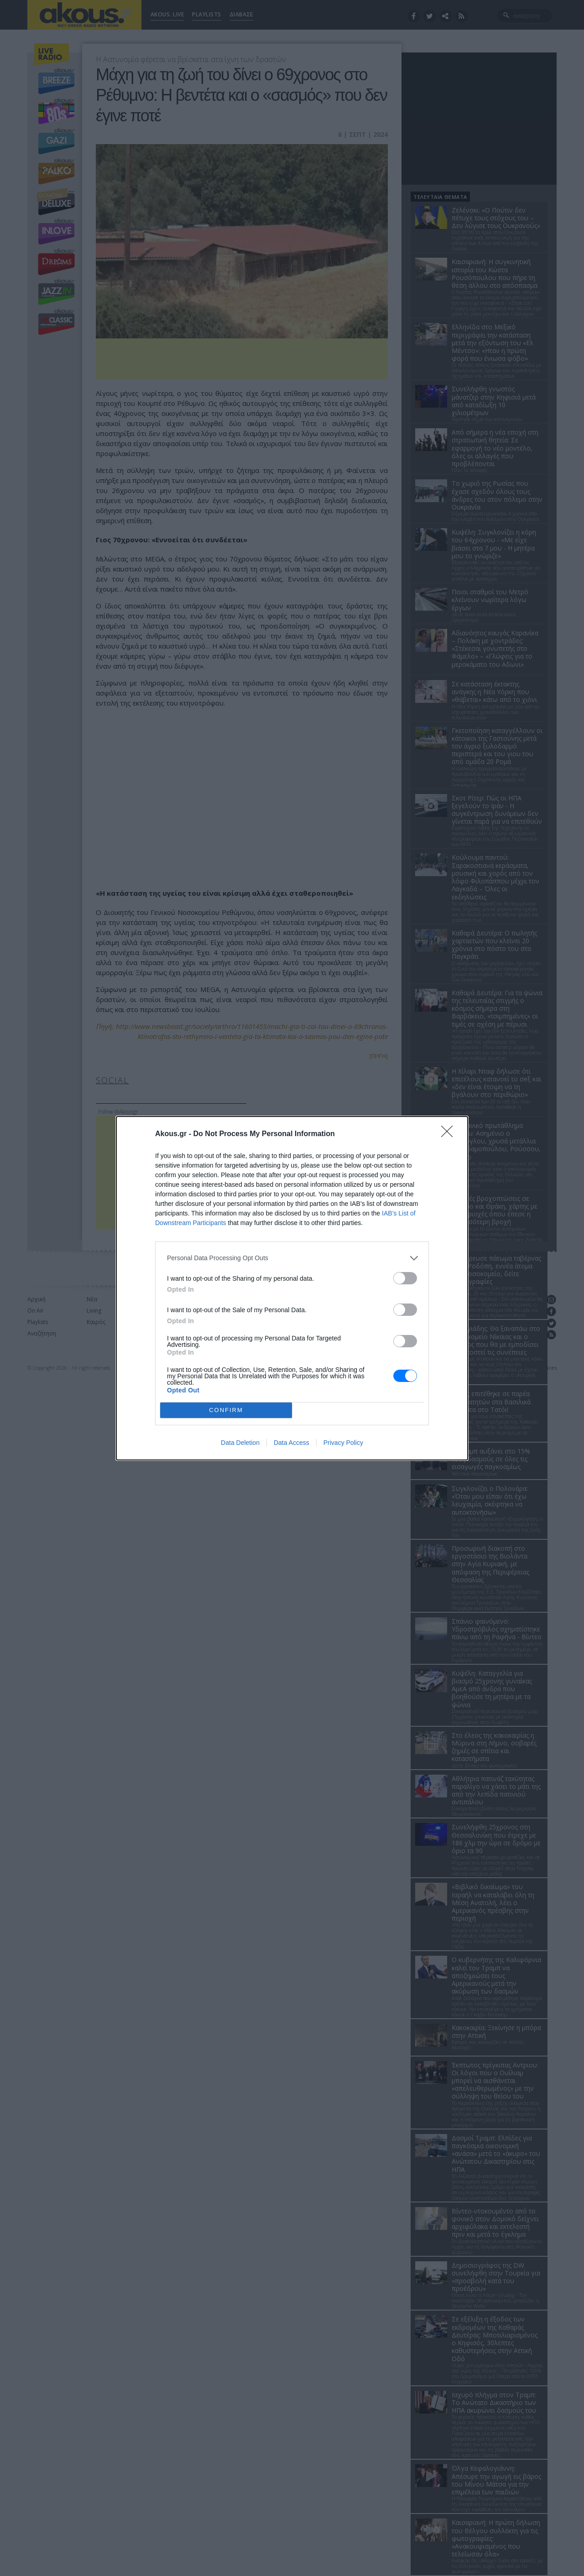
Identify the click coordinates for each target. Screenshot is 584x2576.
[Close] (450, 1134)
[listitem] (292, 1258)
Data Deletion (240, 1442)
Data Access (291, 1442)
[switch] (405, 1278)
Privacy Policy (343, 1442)
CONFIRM (226, 1410)
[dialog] (292, 1288)
